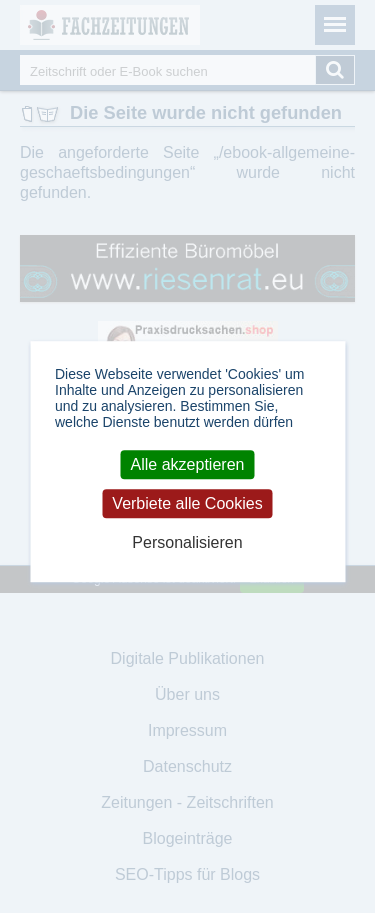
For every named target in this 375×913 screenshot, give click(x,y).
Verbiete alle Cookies (187, 503)
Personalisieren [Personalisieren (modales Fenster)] (187, 542)
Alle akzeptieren (188, 464)
